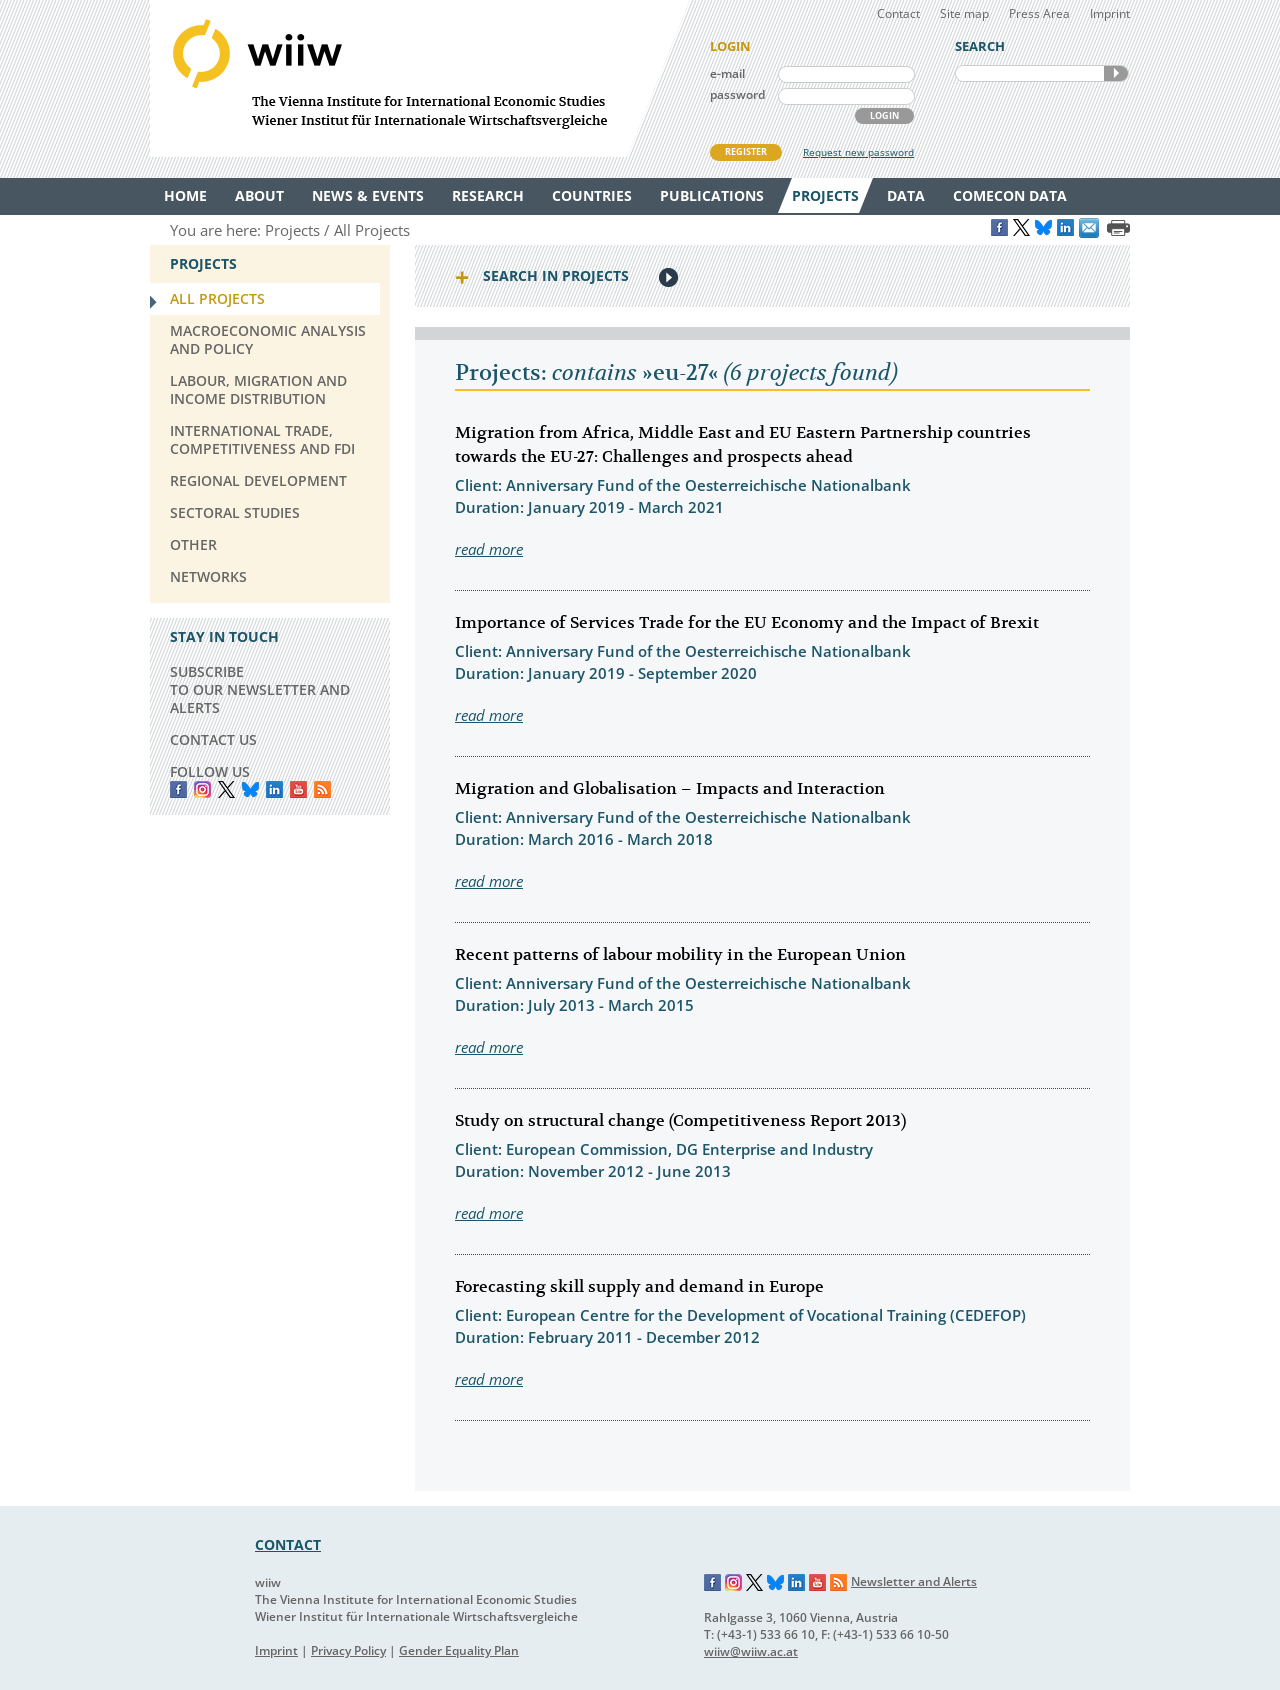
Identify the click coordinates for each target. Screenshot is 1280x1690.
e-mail (727, 73)
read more (489, 549)
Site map (964, 13)
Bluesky (250, 789)
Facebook (178, 789)
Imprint (1110, 13)
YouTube (298, 789)
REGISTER (746, 151)
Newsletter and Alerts (914, 1581)
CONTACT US (213, 739)
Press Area (1039, 13)
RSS (322, 789)
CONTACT (288, 1544)
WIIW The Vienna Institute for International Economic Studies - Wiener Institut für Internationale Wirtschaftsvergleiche (420, 78)
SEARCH (1116, 73)
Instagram (734, 1583)
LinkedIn (274, 789)
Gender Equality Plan (459, 1650)
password (737, 94)
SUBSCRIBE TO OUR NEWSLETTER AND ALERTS (260, 689)
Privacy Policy (348, 1650)
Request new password (858, 152)
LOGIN (884, 115)
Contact (898, 13)
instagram (202, 789)
